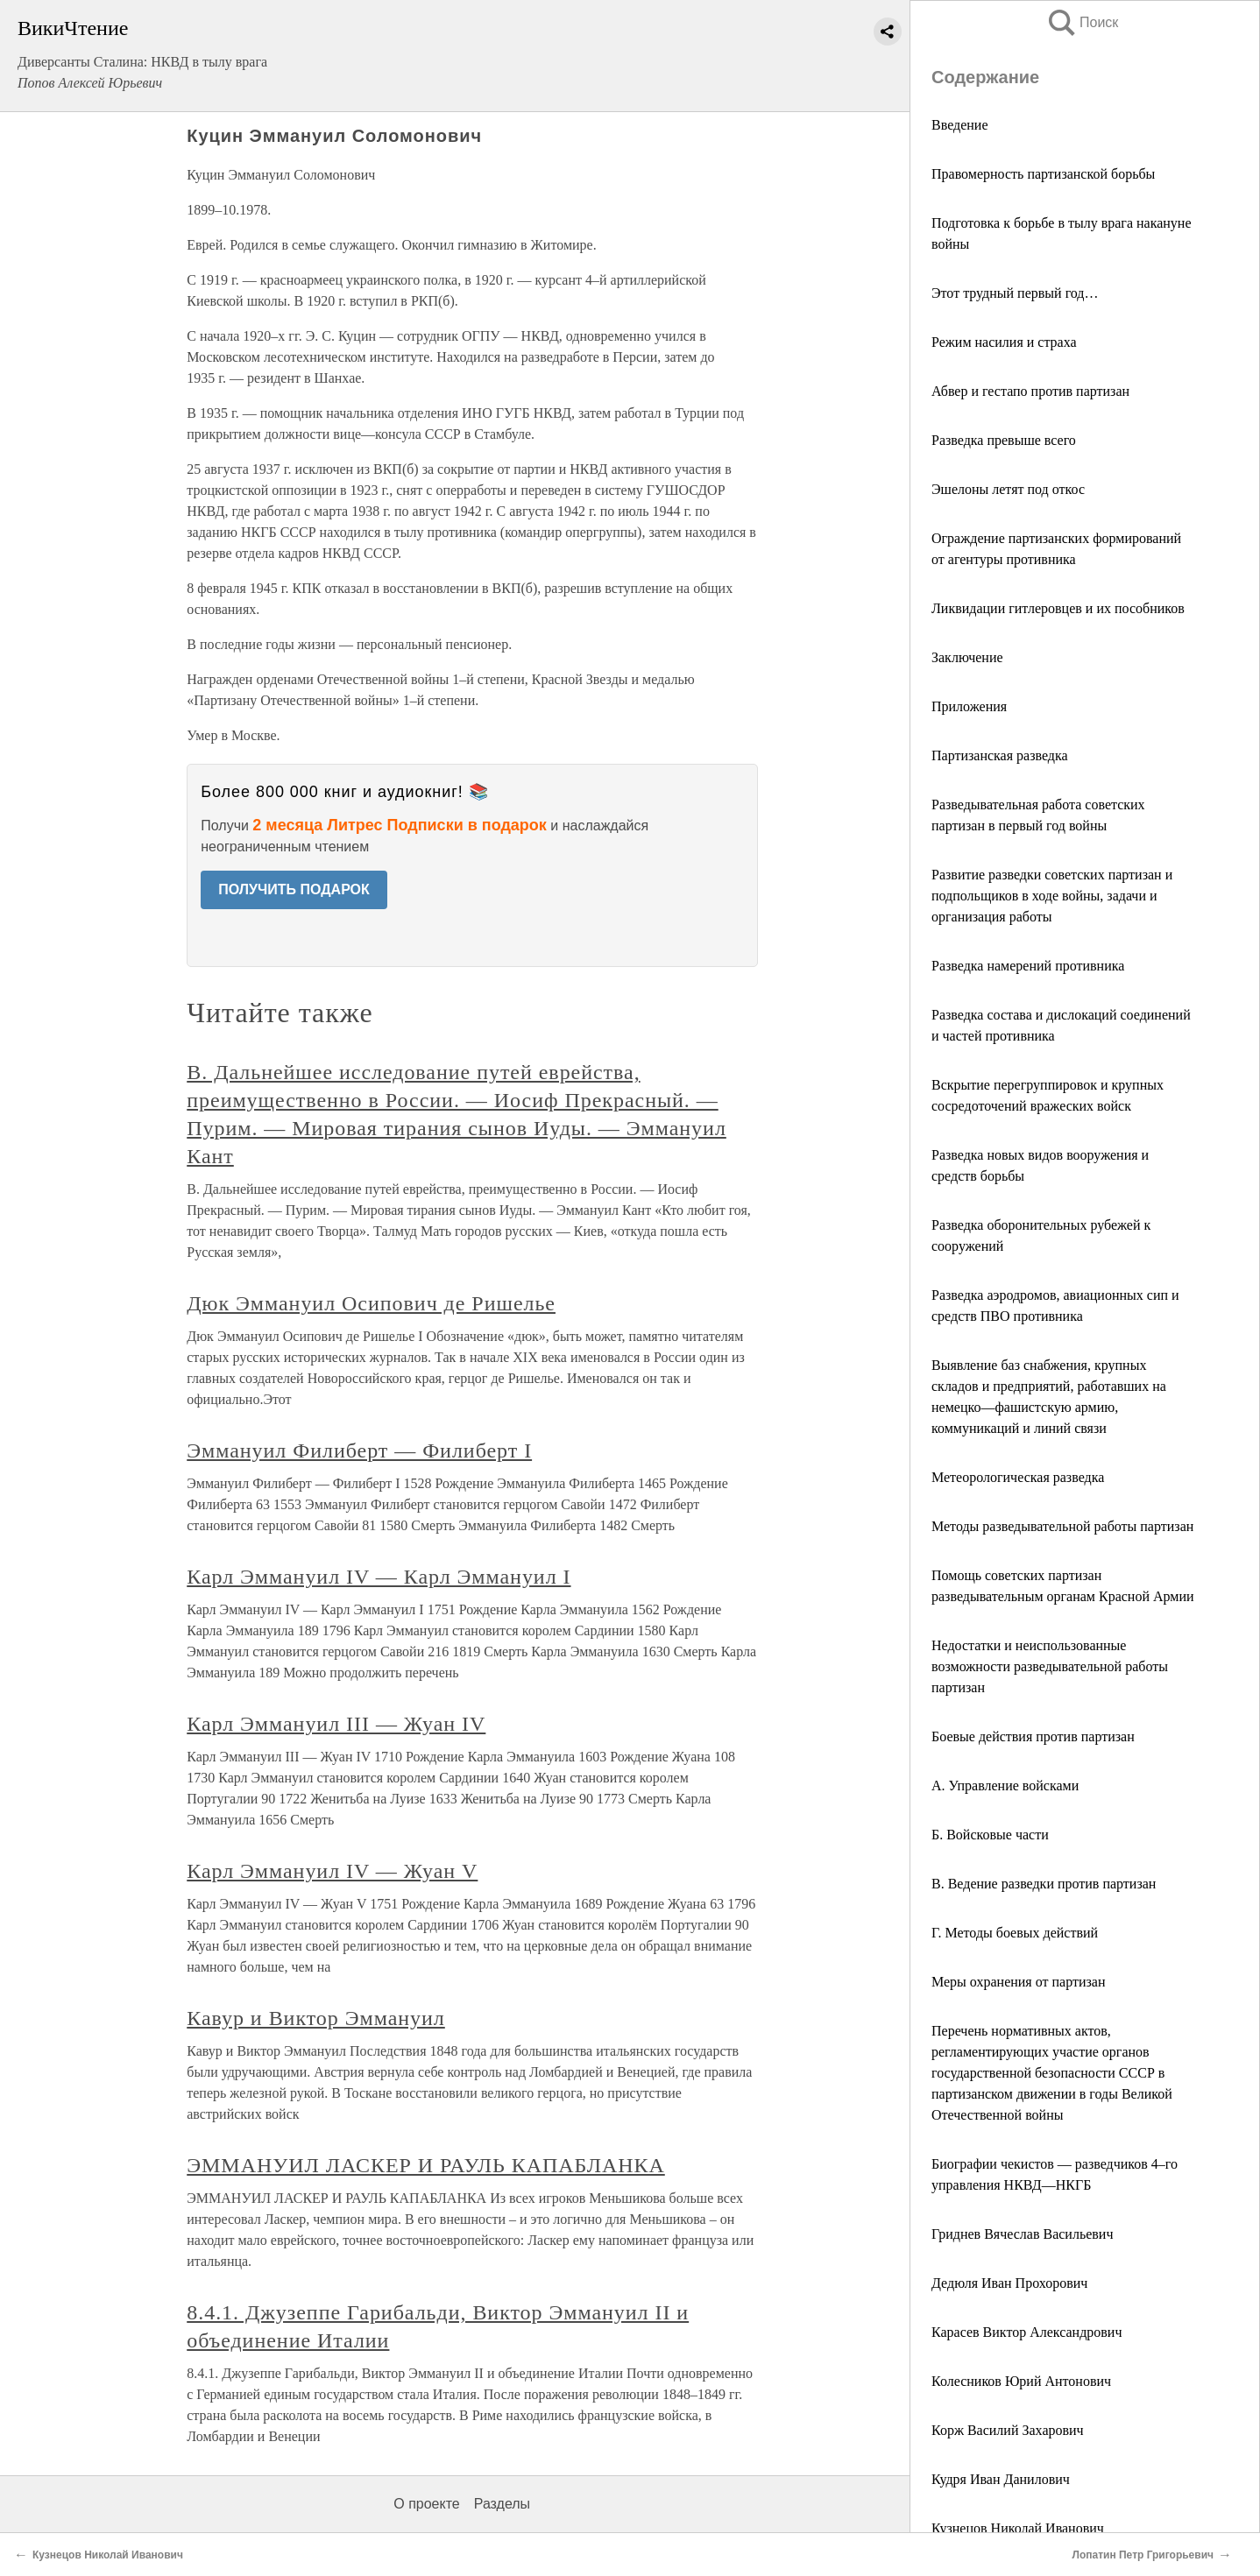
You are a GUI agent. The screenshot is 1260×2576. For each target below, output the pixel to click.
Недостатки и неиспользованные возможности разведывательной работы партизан (1049, 1666)
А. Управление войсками (1005, 1785)
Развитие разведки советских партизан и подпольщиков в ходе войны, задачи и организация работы (1051, 895)
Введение (959, 124)
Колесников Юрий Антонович (1021, 2381)
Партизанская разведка (999, 755)
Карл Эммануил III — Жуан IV (336, 1723)
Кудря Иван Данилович (1000, 2479)
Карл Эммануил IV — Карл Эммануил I (378, 1576)
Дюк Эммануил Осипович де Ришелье (371, 1303)
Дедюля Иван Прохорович (1009, 2283)
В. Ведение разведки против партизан (1043, 1883)
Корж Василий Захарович (1007, 2430)
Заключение (967, 657)
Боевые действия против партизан (1033, 1736)
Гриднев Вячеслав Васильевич (1022, 2234)
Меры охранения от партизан (1018, 1981)
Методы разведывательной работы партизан (1062, 1526)
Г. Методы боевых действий (1014, 1932)
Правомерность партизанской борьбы (1043, 173)
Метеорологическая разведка (1017, 1477)
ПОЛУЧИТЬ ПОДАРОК (294, 889)
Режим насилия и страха (1004, 342)
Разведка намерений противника (1027, 965)
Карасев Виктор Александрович (1026, 2332)
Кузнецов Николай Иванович (1017, 2528)
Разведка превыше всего (1003, 440)
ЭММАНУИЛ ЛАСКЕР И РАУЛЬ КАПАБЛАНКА (426, 2165)
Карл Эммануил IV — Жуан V (332, 1871)
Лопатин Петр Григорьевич (1143, 2555)
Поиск (1082, 22)
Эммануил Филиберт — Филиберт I (359, 1450)
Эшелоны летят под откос (1008, 489)
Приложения (969, 706)
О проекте (426, 2503)
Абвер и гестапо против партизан (1030, 391)
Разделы (502, 2503)
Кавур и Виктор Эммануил (316, 2018)
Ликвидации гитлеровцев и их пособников (1058, 608)
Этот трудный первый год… (1014, 293)
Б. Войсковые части (990, 1834)
